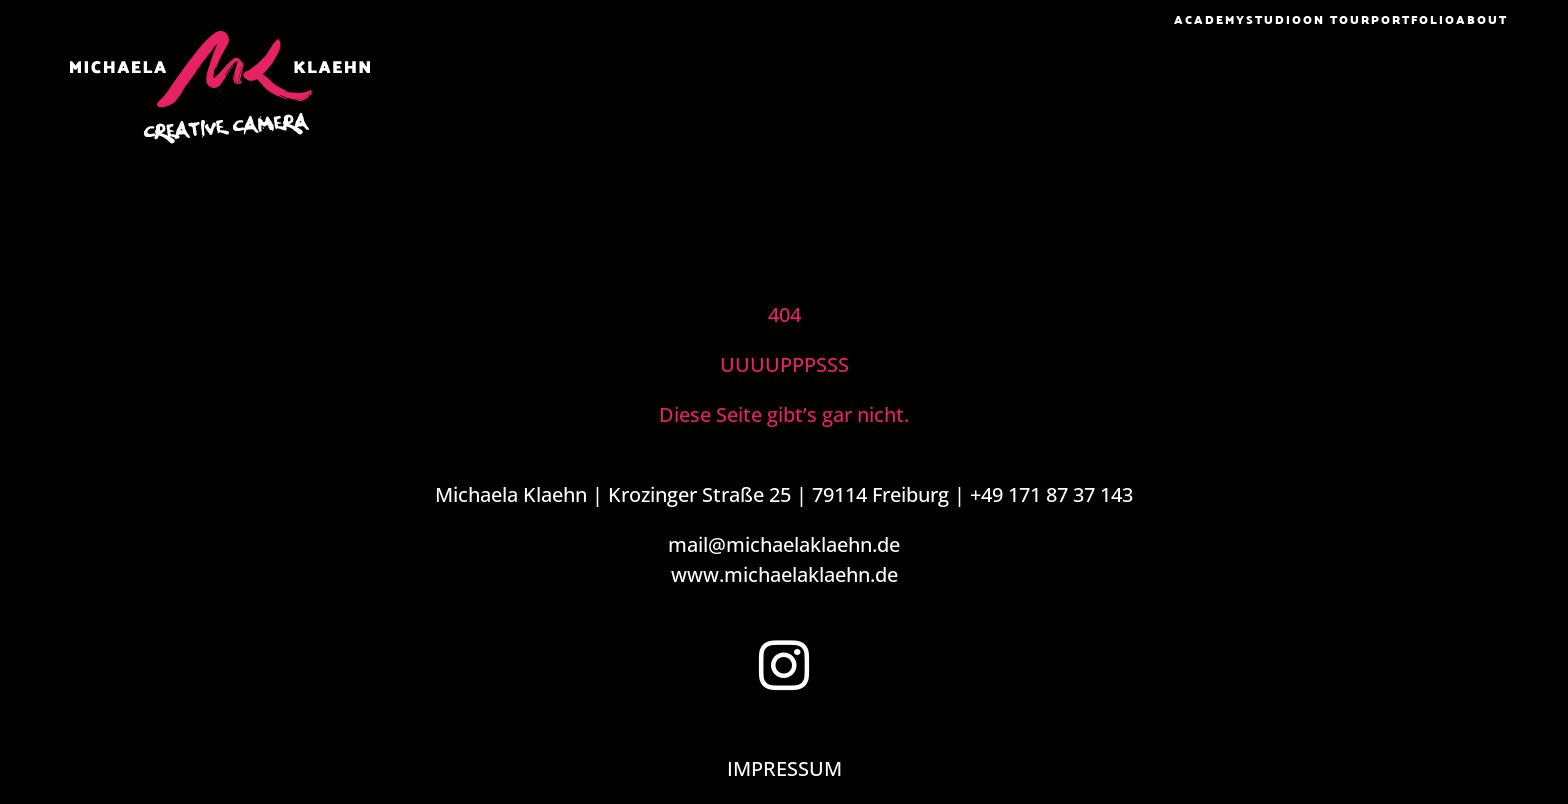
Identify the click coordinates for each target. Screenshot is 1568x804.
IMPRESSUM (784, 768)
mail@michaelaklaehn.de (784, 544)
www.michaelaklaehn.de (784, 574)
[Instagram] (784, 665)
